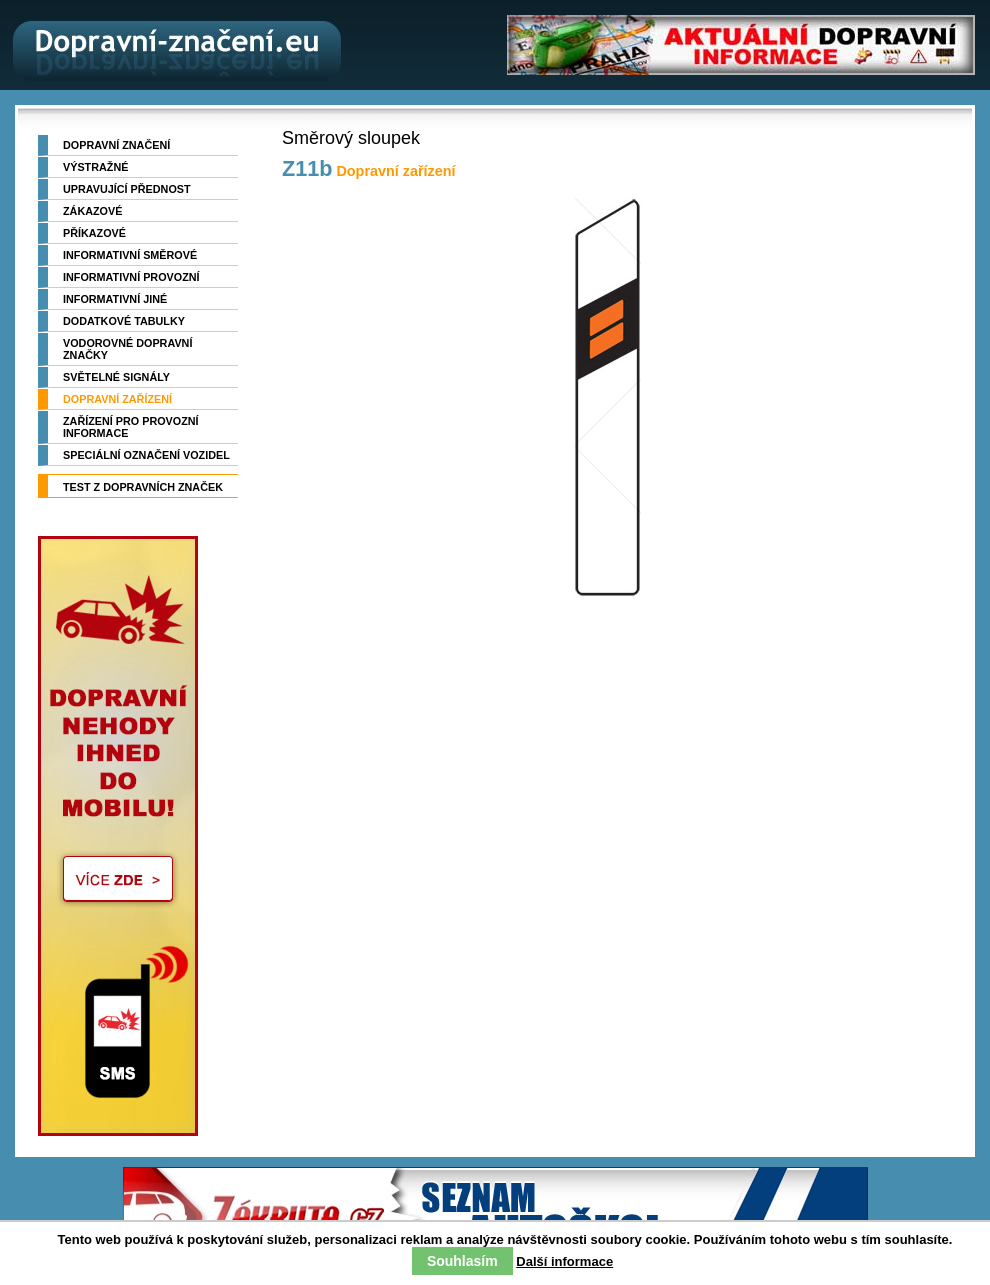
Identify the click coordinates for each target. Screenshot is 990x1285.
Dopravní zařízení (117, 399)
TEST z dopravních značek (143, 487)
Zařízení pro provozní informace (131, 427)
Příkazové (94, 233)
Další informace (564, 1261)
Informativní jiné (115, 299)
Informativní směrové (130, 255)
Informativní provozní (131, 277)
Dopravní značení (116, 145)
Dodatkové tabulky (124, 321)
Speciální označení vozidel (146, 455)
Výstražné (95, 167)
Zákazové (92, 211)
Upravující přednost (127, 189)
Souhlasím (462, 1261)
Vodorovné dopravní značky (127, 349)
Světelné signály (116, 377)
